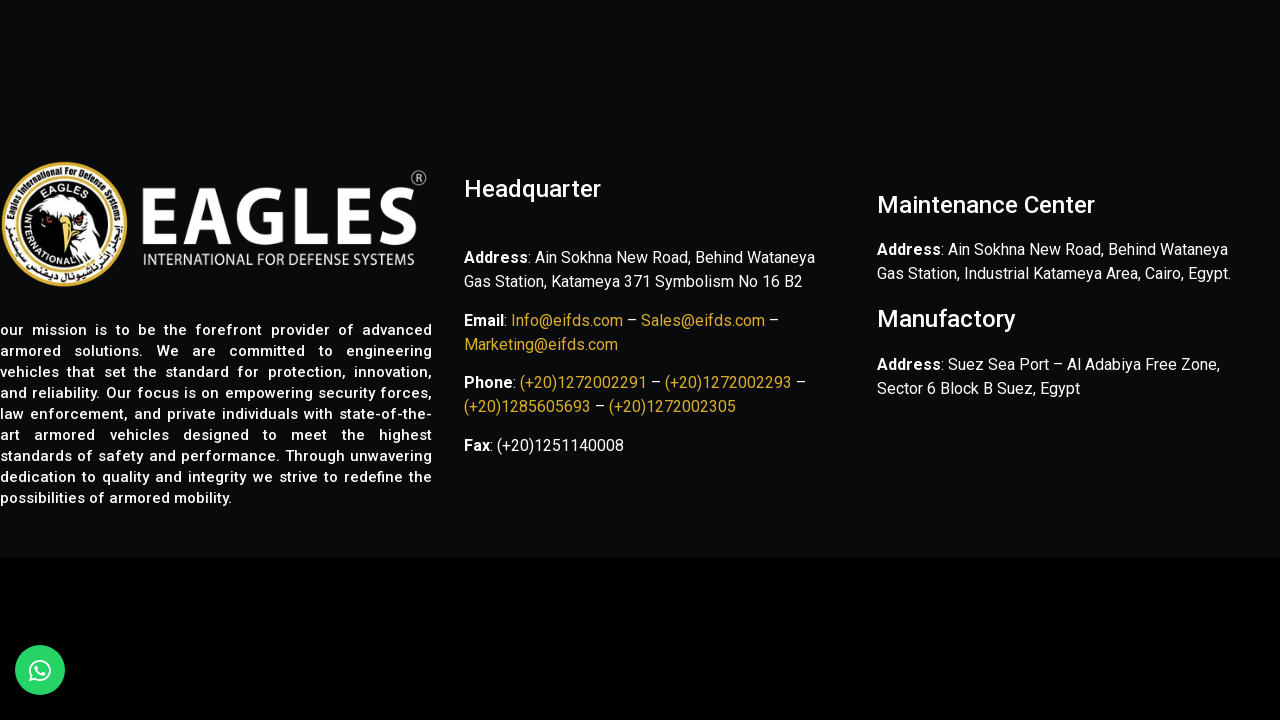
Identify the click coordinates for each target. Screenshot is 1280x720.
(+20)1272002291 (585, 382)
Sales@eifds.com (703, 320)
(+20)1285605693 (527, 406)
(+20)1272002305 (672, 406)
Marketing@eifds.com (541, 344)
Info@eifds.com (565, 320)
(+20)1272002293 (730, 382)
